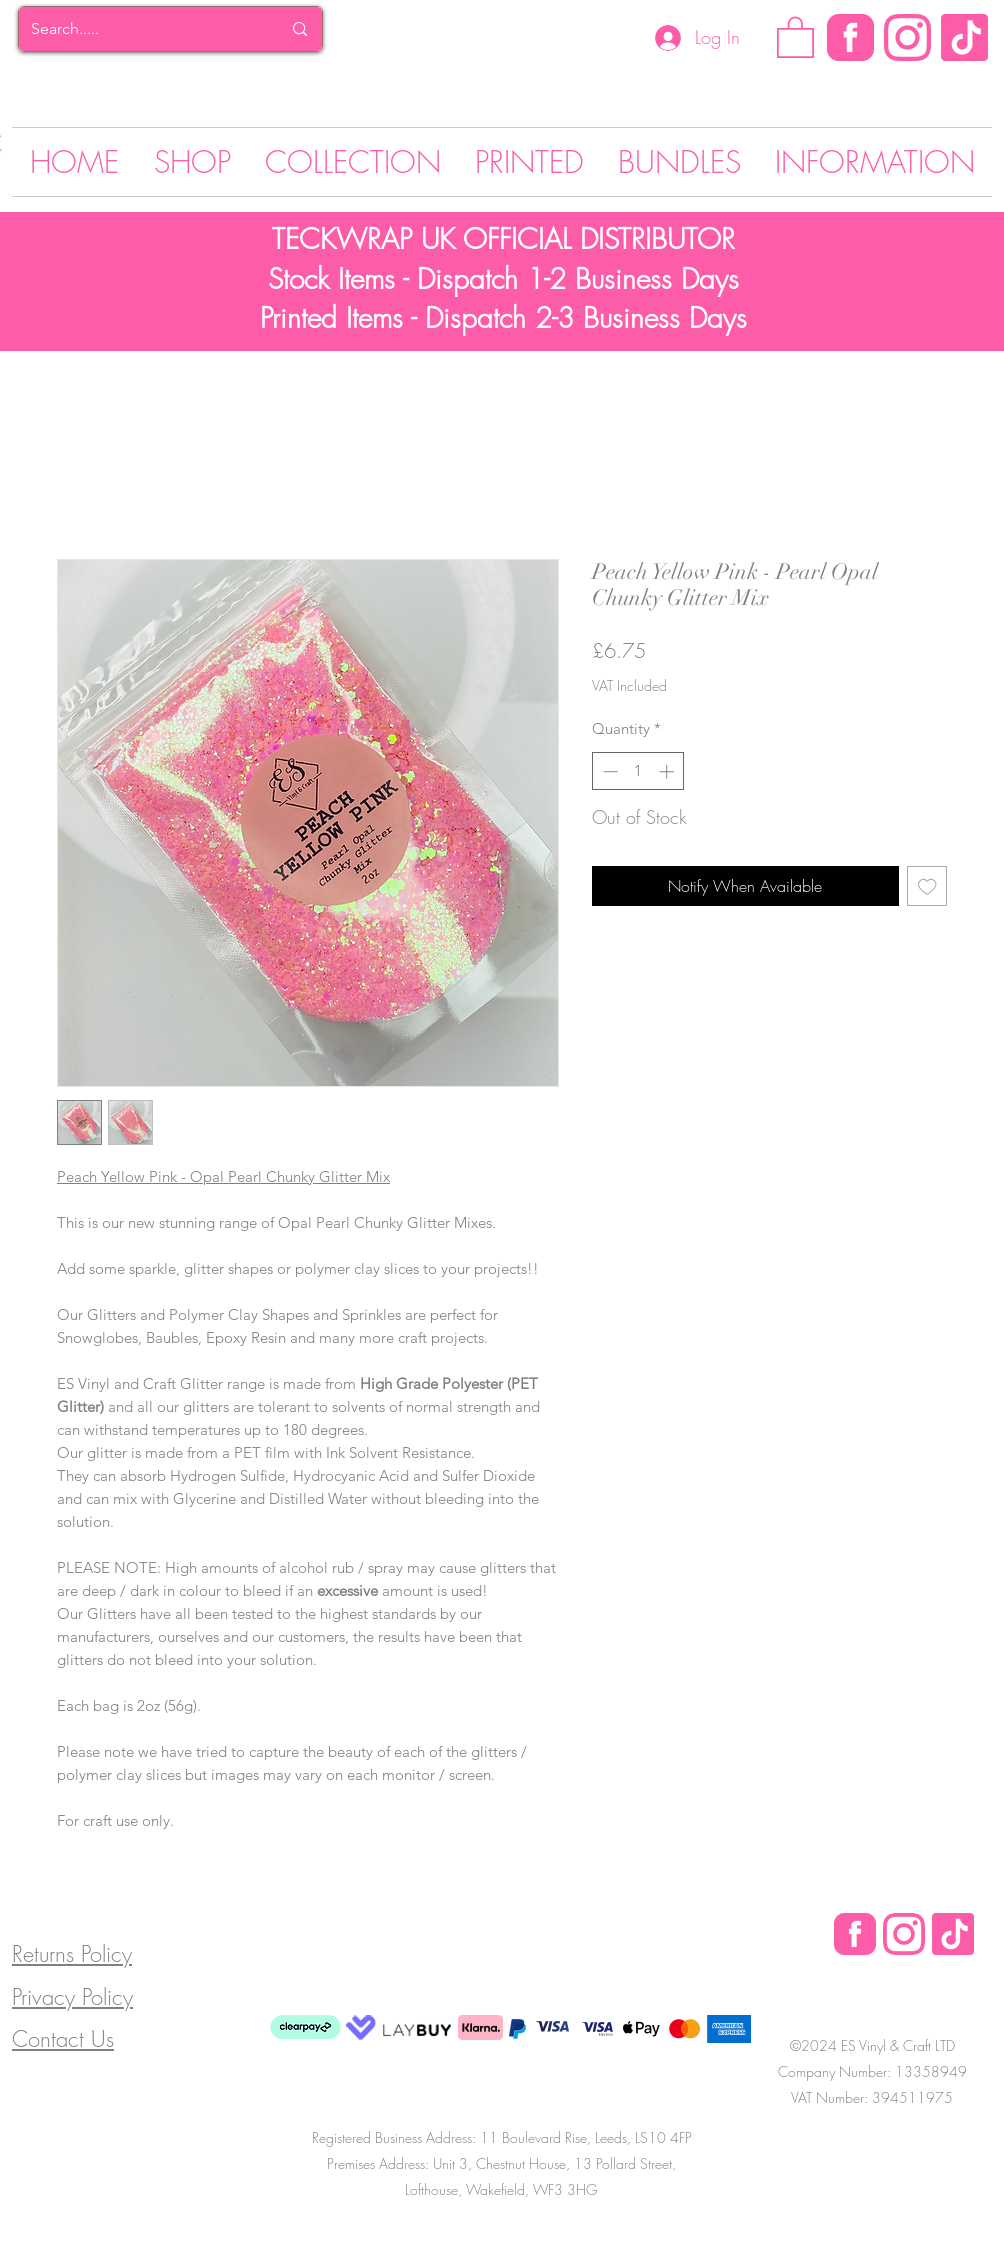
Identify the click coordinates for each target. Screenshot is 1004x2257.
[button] (795, 36)
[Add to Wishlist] (927, 886)
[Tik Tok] (964, 37)
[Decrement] (608, 771)
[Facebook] (850, 37)
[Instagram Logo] (907, 37)
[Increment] (668, 771)
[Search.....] (141, 29)
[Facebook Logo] (855, 1934)
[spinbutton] (638, 771)
